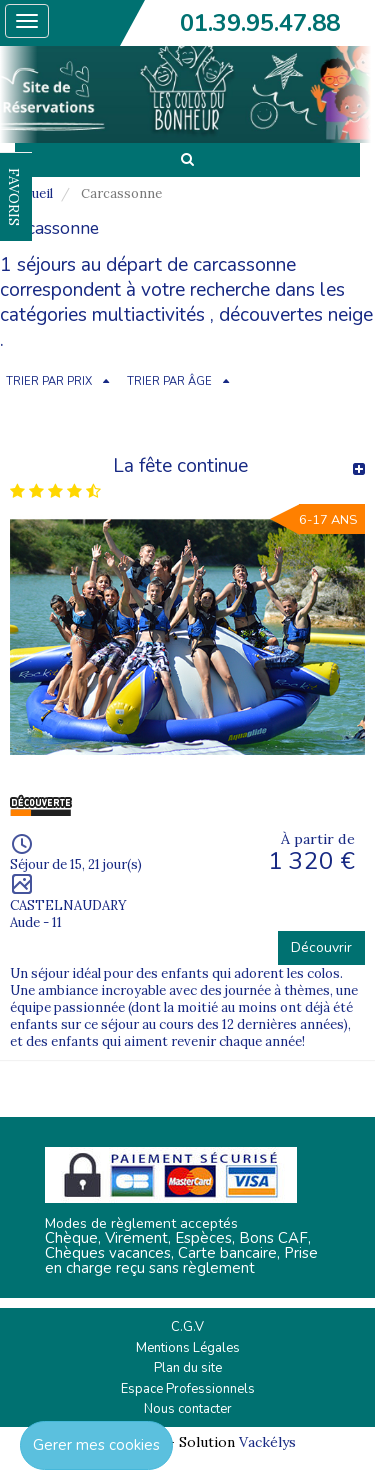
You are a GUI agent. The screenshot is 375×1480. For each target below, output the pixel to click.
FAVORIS (14, 197)
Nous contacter (188, 1409)
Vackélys (267, 1442)
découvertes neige (296, 315)
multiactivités (148, 315)
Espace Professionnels (188, 1389)
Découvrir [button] (321, 947)
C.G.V (187, 1327)
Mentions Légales (188, 1348)
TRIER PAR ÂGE (169, 381)
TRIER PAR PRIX (49, 381)
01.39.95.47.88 (260, 23)
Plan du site (188, 1368)
